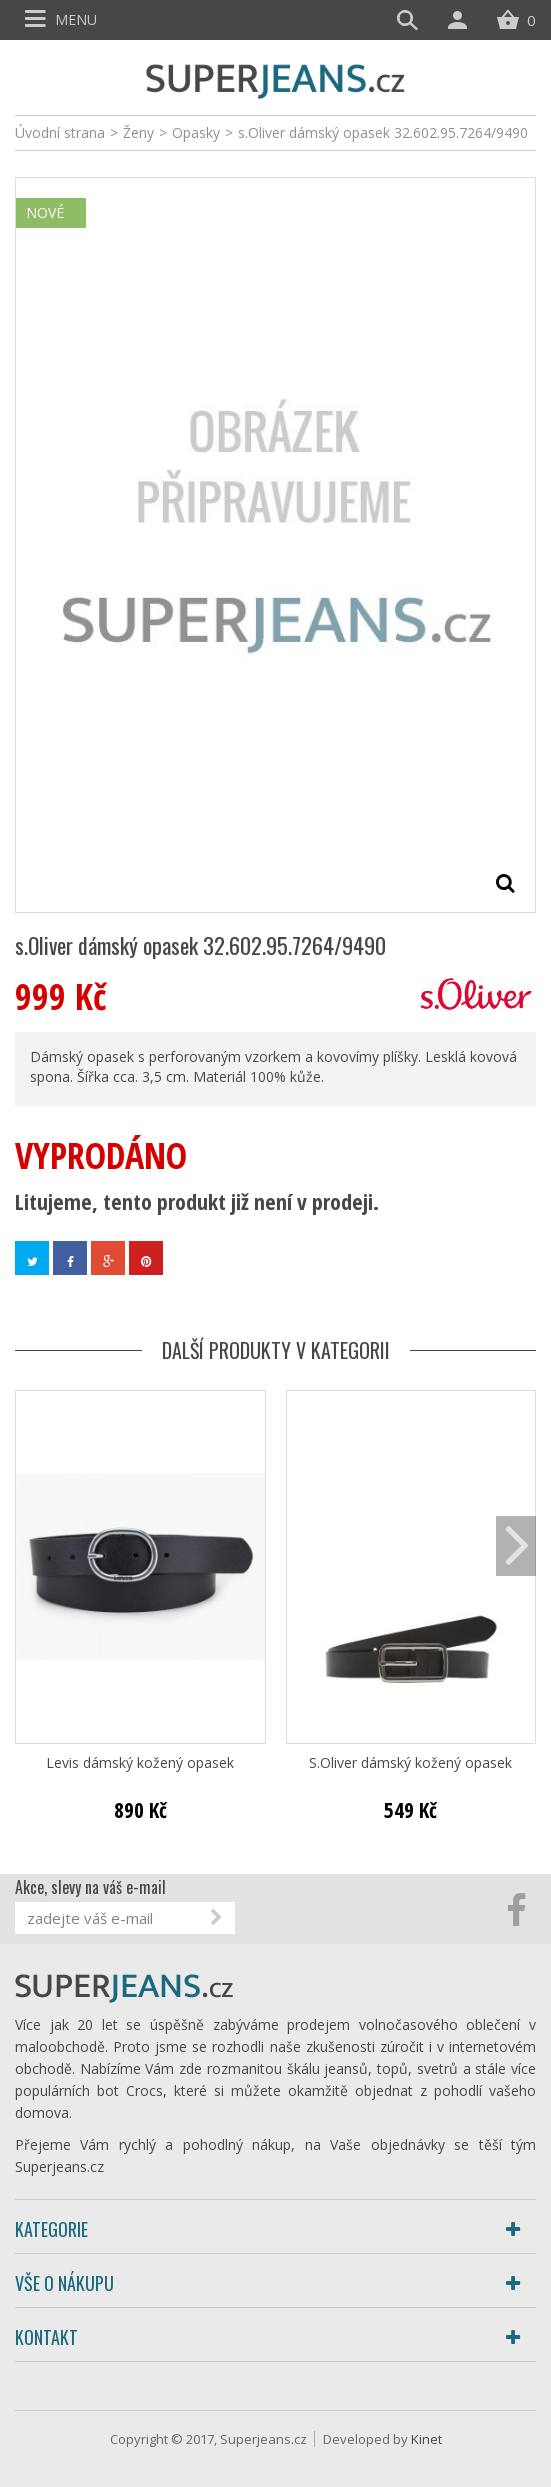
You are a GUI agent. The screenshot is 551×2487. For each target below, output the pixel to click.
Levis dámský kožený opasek (140, 1763)
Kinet (426, 2439)
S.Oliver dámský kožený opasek (410, 1763)
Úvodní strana (60, 132)
